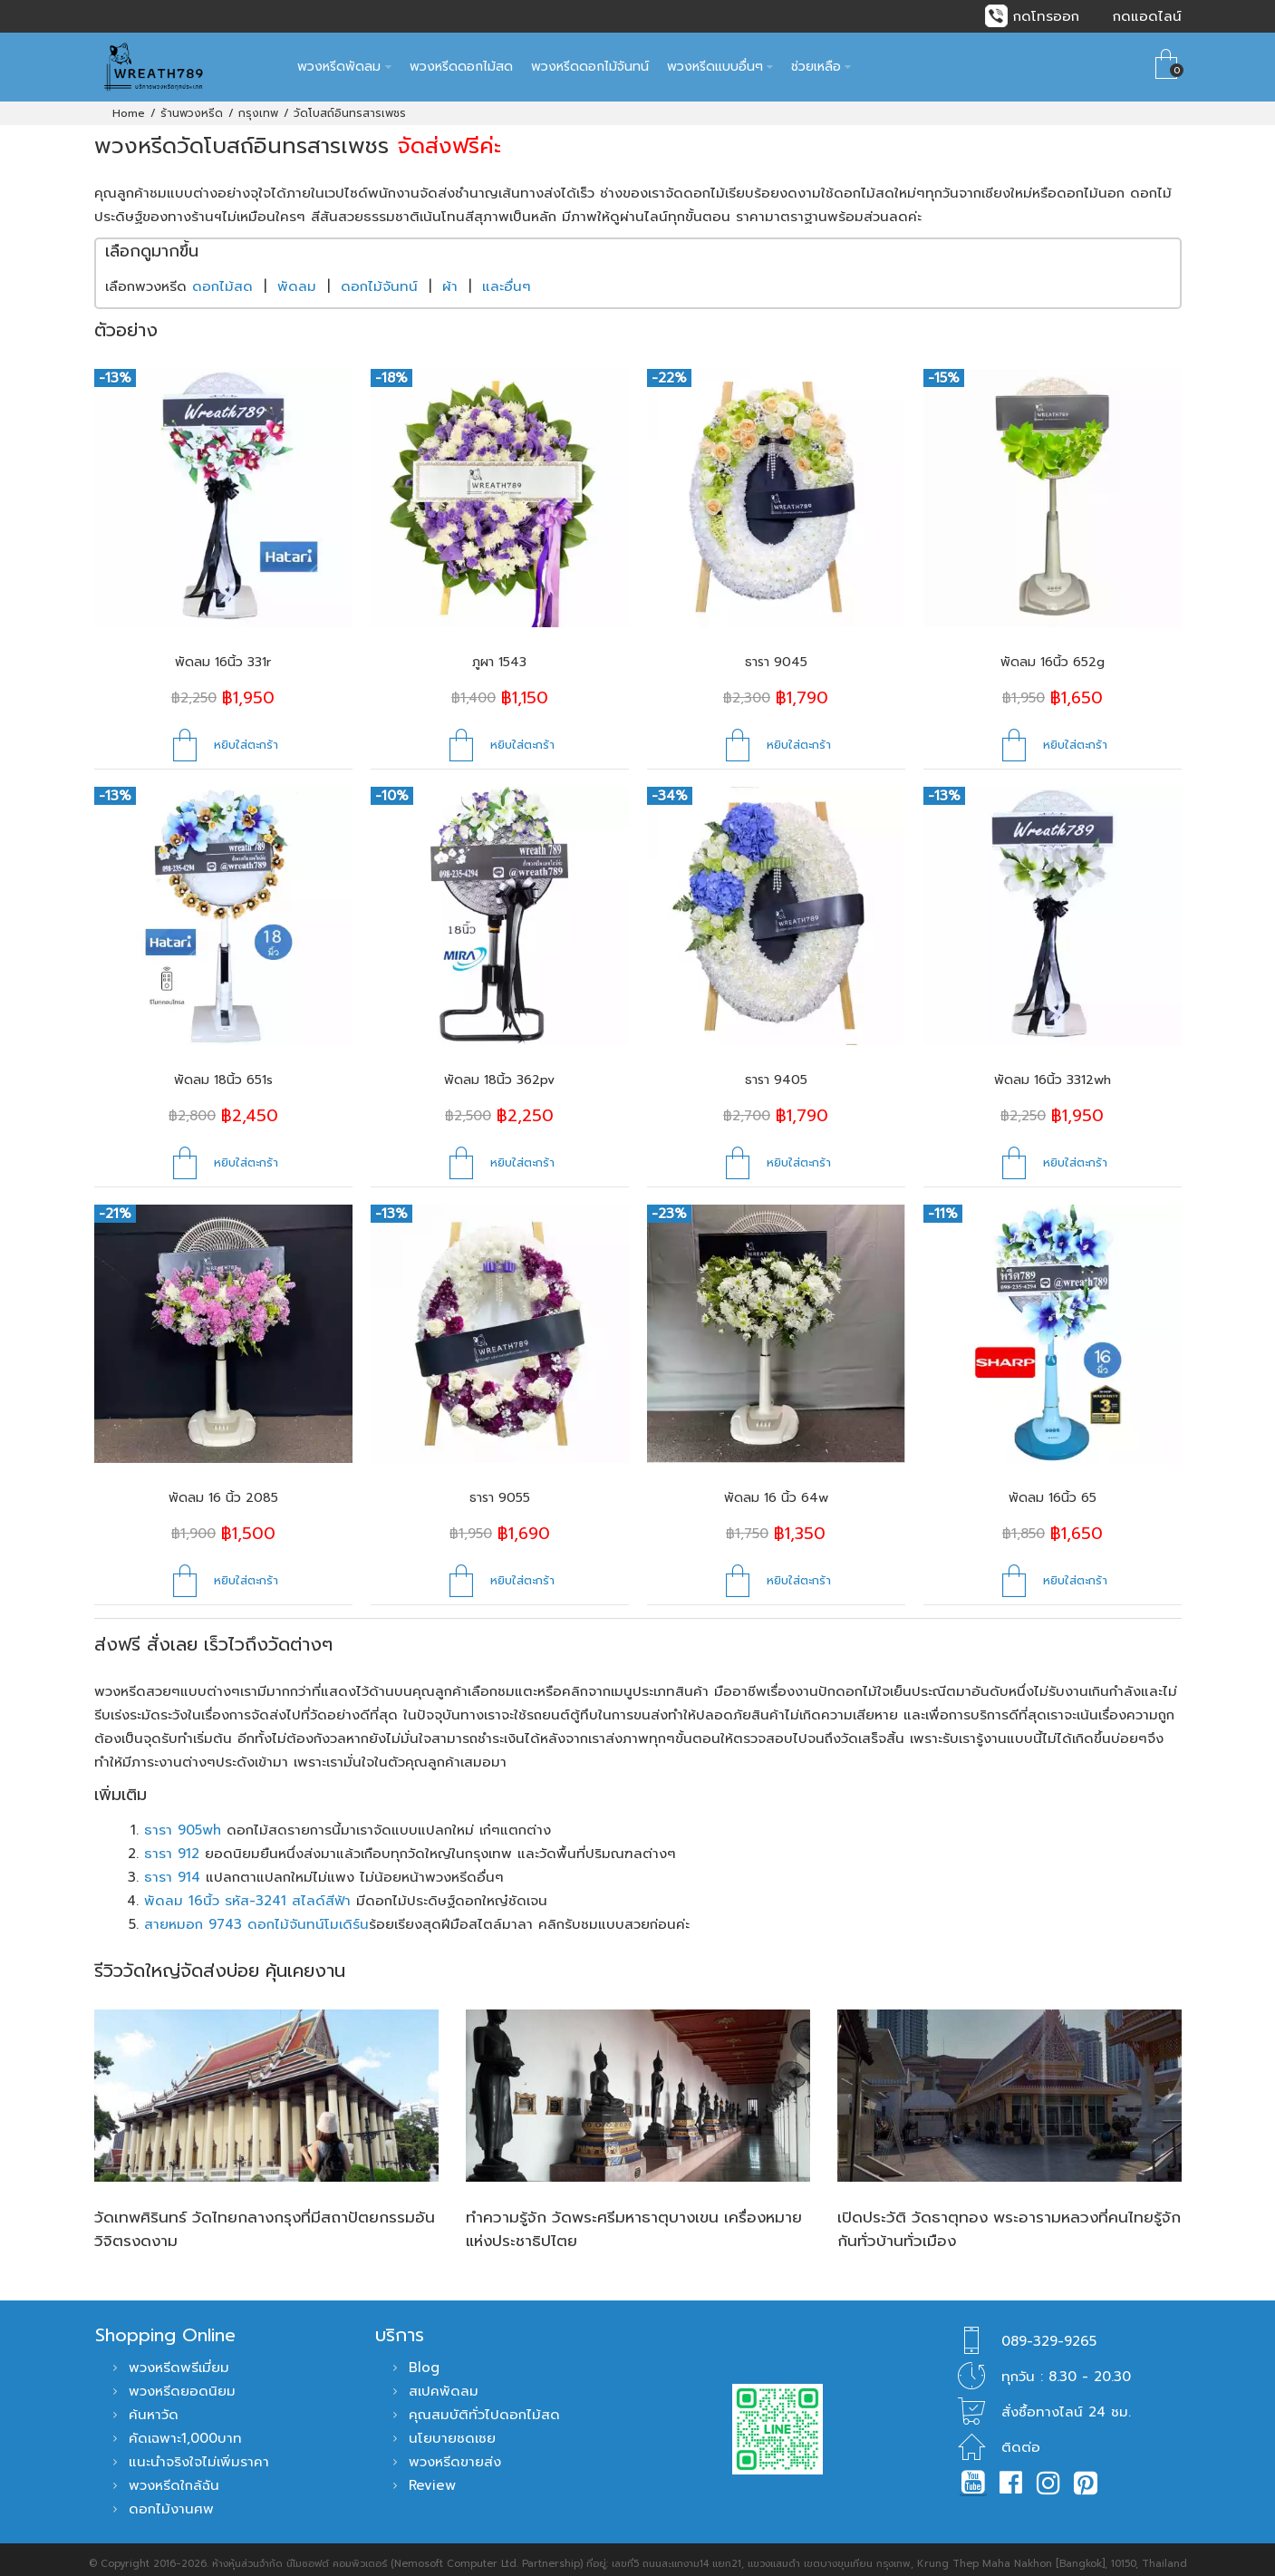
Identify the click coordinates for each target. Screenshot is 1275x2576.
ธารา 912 (171, 1845)
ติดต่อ (1020, 2438)
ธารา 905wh (182, 1821)
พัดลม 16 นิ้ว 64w (776, 1488)
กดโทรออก (1046, 16)
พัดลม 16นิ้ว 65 (1052, 1488)
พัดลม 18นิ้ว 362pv (499, 1070)
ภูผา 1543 (499, 653)
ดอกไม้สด (222, 277)
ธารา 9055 (499, 1488)
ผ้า (450, 277)
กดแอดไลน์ (1147, 16)
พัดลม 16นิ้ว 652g (1052, 653)
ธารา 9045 (776, 653)
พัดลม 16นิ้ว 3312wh (1052, 1070)
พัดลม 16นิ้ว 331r (223, 653)
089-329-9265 (1048, 2332)
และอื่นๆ (506, 277)
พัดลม (296, 277)
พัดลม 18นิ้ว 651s (223, 1070)
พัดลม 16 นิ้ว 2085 (223, 1488)
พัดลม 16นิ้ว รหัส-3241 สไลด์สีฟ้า (247, 1892)
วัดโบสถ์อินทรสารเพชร (350, 104)
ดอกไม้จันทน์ (379, 277)
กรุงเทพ (258, 104)
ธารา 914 (172, 1868)
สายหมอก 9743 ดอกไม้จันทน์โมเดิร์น (256, 1915)
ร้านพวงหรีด (191, 104)
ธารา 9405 (776, 1070)
